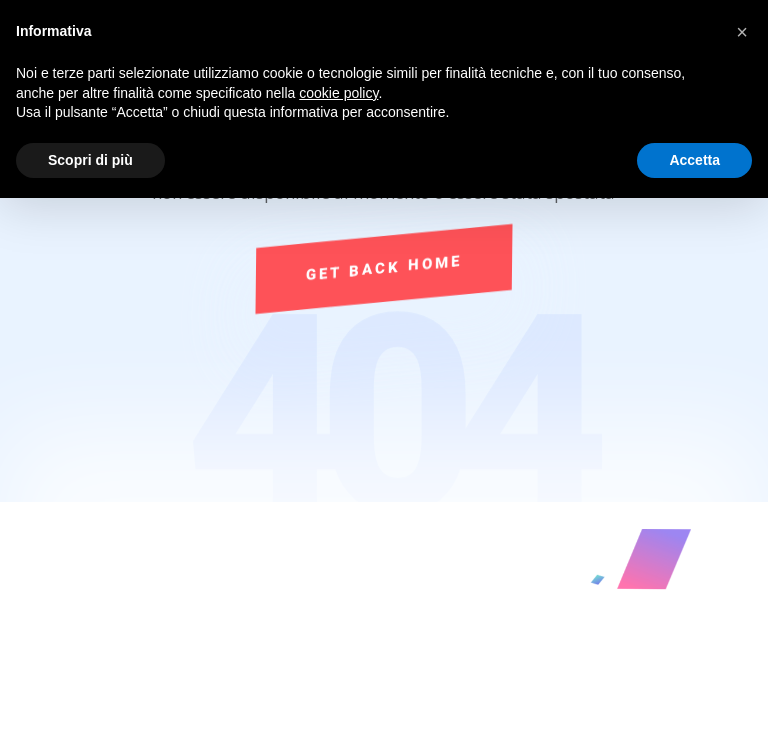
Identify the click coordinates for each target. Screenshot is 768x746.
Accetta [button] (694, 160)
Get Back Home (383, 268)
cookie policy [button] (338, 93)
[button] (742, 32)
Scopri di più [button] (90, 160)
